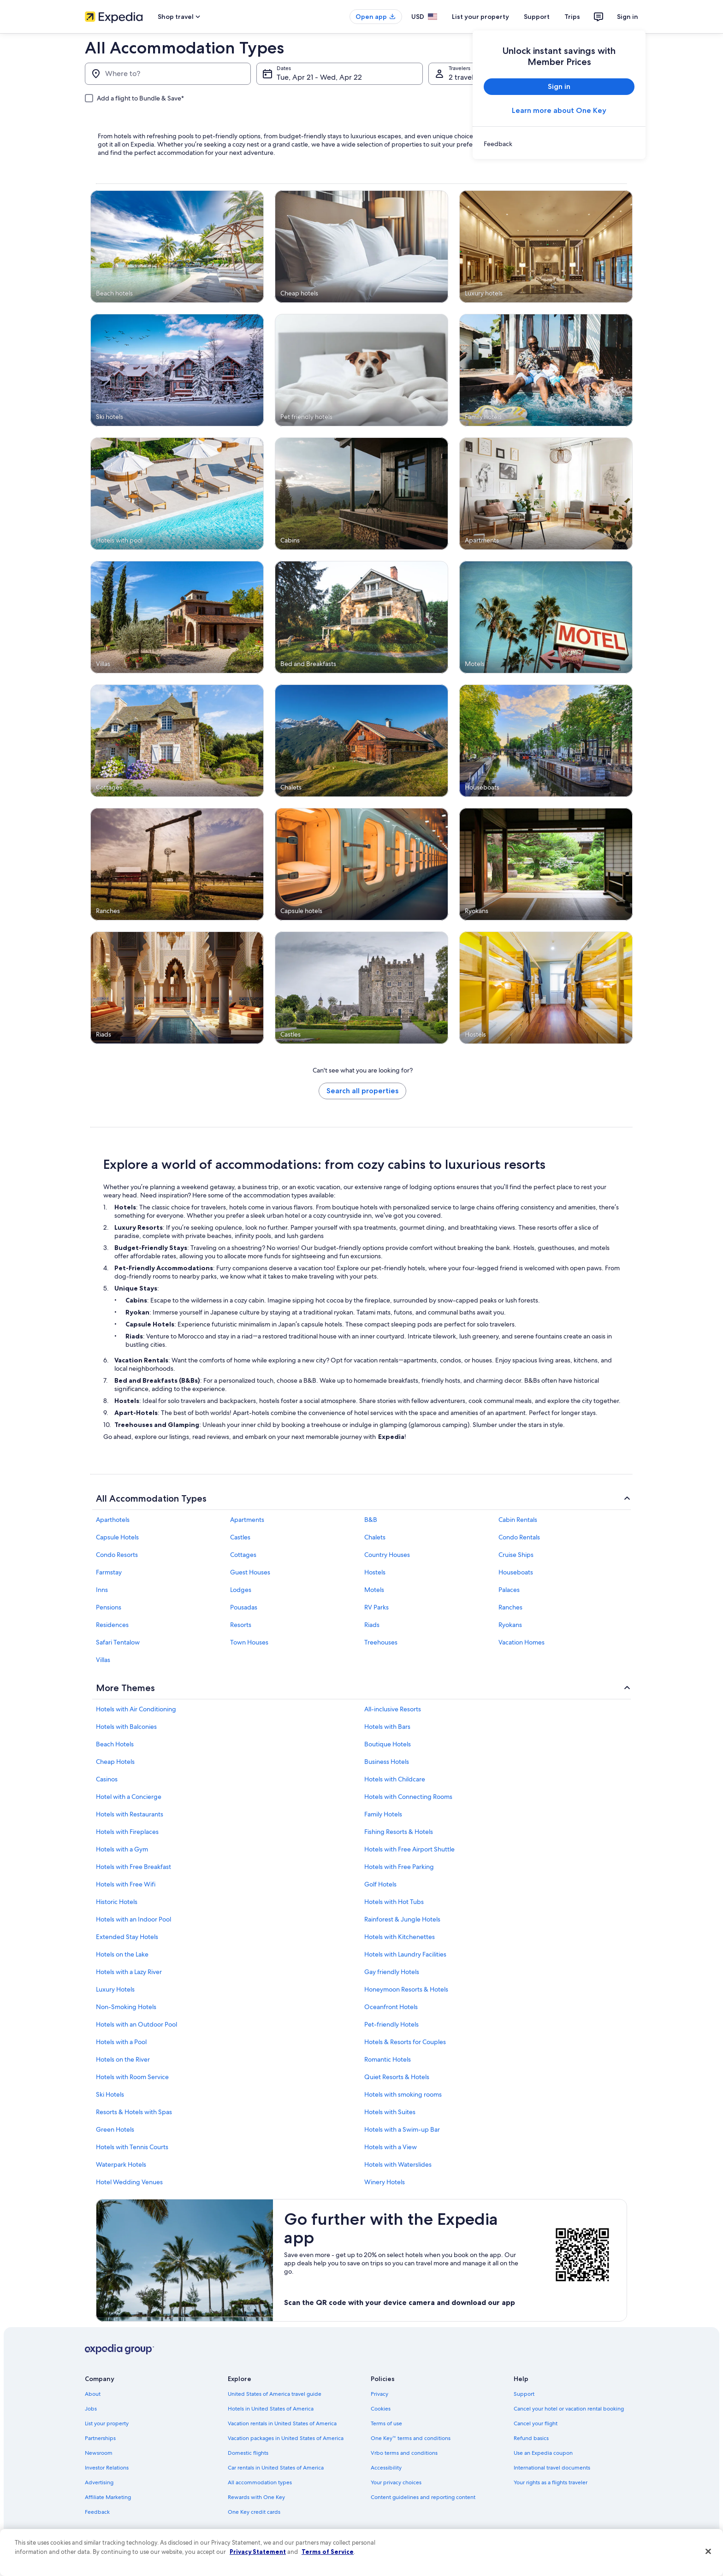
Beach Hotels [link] (115, 1744)
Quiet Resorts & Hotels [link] (396, 2077)
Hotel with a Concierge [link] (128, 1796)
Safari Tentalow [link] (118, 1642)
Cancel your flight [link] (535, 2423)
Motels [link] (374, 1590)
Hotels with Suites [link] (389, 2112)
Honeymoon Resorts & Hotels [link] (406, 1989)
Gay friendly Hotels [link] (391, 1972)
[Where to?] (168, 74)
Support (537, 16)
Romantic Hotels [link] (387, 2059)
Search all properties (362, 1090)
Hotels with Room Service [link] (132, 2077)
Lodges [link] (240, 1590)
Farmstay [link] (109, 1572)
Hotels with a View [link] (390, 2147)
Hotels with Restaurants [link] (129, 1814)
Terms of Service (328, 2551)
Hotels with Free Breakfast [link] (133, 1867)
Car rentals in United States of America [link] (276, 2467)
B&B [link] (370, 1519)
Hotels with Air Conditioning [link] (136, 1709)
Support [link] (524, 2394)
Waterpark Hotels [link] (121, 2164)
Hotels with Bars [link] (387, 1726)
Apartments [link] (247, 1519)
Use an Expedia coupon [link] (543, 2453)
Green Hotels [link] (115, 2129)
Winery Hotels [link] (384, 2182)
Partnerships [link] (100, 2438)
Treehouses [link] (380, 1642)
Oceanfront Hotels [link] (391, 2007)
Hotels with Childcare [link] (394, 1779)
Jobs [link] (91, 2408)
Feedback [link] (97, 2512)
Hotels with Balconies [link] (126, 1726)
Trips (572, 16)
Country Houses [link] (387, 1554)
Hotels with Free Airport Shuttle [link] (409, 1849)
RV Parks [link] (376, 1607)
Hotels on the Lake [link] (122, 1954)
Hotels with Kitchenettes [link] (399, 1937)
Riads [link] (371, 1625)
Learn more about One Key (559, 110)
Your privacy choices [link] (396, 2482)
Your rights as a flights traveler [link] (550, 2482)
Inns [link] (102, 1590)
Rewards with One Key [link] (256, 2497)
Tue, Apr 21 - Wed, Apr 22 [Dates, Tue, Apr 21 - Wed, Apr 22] (319, 77)
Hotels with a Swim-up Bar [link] (402, 2129)
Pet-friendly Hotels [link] (391, 2024)
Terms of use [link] (386, 2423)
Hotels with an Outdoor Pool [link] (136, 2024)
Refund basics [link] (531, 2438)
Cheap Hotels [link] (115, 1761)
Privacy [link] (379, 2394)
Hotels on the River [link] (123, 2059)
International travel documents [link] (552, 2467)
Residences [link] (112, 1625)
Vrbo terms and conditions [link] (404, 2453)
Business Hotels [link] (386, 1761)
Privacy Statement (258, 2551)
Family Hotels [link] (383, 1814)
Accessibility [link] (386, 2467)
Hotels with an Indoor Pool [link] (133, 1919)
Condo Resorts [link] (117, 1554)
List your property (480, 16)
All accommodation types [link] (260, 2482)
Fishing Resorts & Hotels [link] (398, 1831)
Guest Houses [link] (250, 1572)
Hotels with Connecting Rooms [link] (408, 1796)
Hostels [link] (374, 1572)
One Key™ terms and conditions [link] (410, 2438)
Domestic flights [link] (248, 2453)
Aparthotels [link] (113, 1519)
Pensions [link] (108, 1607)
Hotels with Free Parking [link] (399, 1867)
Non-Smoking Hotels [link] (126, 2007)
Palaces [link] (509, 1590)
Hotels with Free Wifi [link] (125, 1884)
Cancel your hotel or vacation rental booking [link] (569, 2408)
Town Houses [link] (249, 1642)
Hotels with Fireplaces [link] (127, 1831)
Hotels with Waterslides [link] (398, 2164)
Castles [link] (240, 1537)
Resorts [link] (240, 1625)
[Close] (708, 2551)
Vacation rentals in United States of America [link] (282, 2423)
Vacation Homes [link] (521, 1642)
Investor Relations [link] (107, 2467)
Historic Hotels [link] (116, 1902)
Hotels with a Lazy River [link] (129, 1972)
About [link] (93, 2394)
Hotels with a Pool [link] (121, 2042)
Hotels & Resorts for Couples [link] (405, 2042)
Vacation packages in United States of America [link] (286, 2438)
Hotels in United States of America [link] (271, 2408)
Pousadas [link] (243, 1607)
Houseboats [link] (515, 1572)
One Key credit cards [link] (254, 2512)
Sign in (627, 16)
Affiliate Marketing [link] (108, 2497)
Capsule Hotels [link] (117, 1537)
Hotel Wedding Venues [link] (129, 2182)
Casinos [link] (107, 1779)
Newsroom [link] (99, 2453)
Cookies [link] (381, 2408)
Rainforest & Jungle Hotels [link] (402, 1919)
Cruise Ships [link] (515, 1554)
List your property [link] (107, 2423)
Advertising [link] (99, 2482)
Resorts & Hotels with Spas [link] (134, 2112)
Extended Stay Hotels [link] (127, 1937)
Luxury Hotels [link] (115, 1989)
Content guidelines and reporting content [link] (423, 2497)
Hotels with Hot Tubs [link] (394, 1902)
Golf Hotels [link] (380, 1884)
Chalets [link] (374, 1537)
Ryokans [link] (510, 1625)
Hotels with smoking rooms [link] (403, 2094)
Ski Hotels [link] (110, 2094)
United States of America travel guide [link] (274, 2394)
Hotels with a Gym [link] (122, 1849)
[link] (559, 143)
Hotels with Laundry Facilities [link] (405, 1954)
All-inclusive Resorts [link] (392, 1709)
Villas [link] (103, 1660)
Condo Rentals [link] (519, 1537)
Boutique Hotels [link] (387, 1744)
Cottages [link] (243, 1554)
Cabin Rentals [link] (517, 1519)
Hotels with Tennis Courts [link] (132, 2147)
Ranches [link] (510, 1607)
